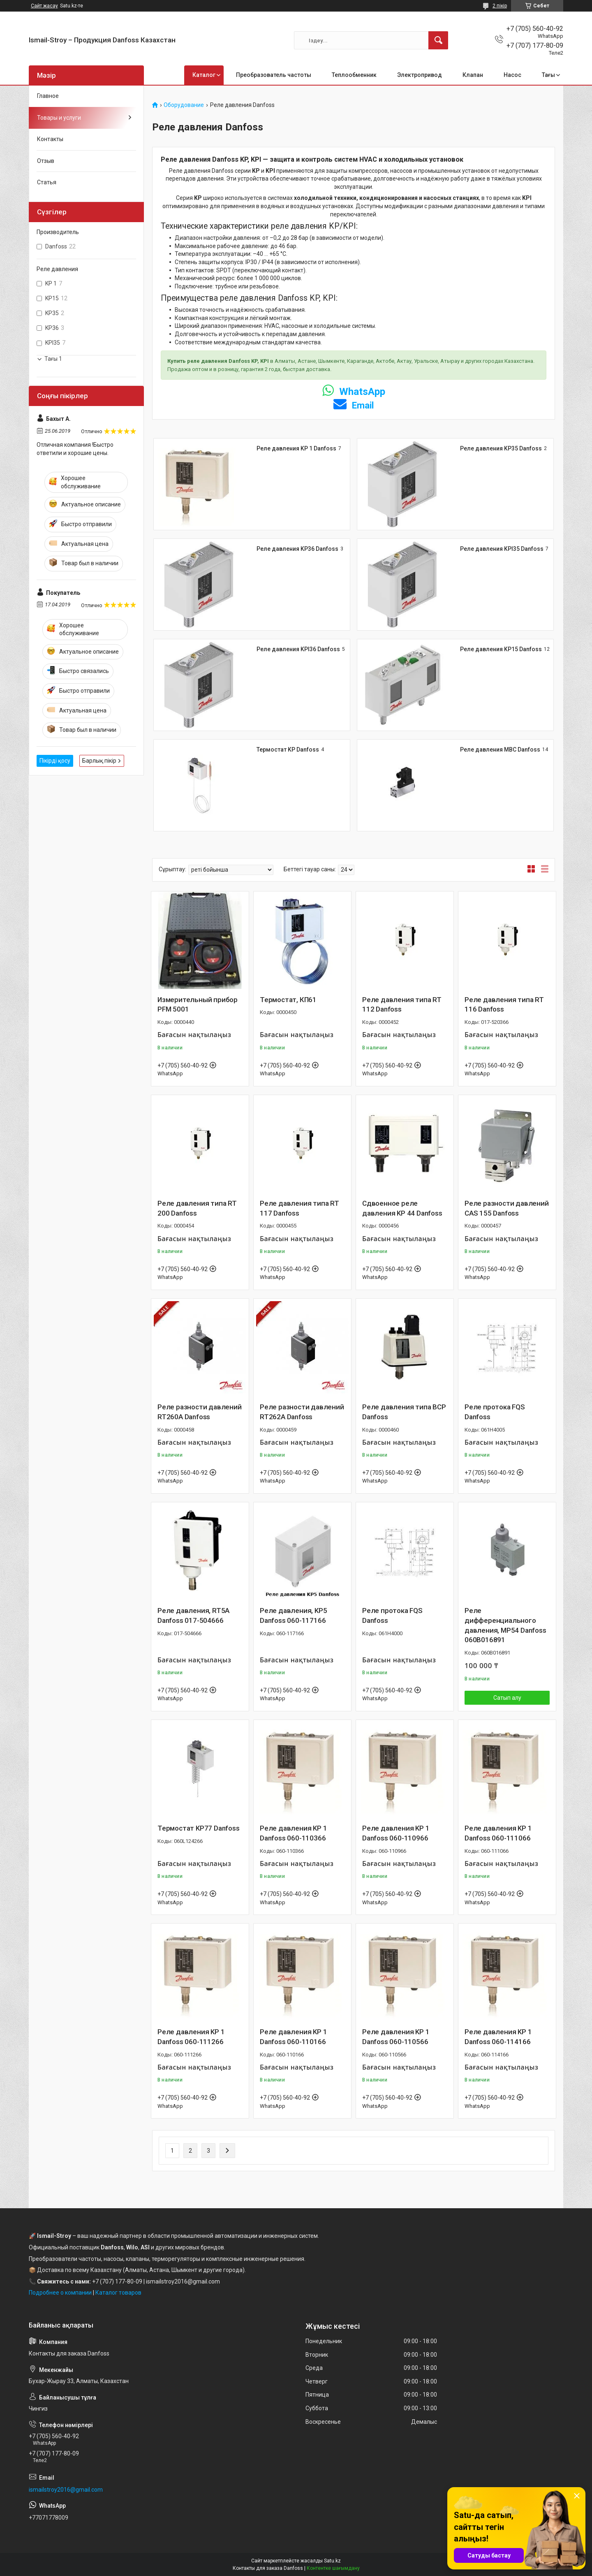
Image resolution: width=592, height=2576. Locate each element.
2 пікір (500, 6)
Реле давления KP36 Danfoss (297, 548)
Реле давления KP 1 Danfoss (296, 448)
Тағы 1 (53, 358)
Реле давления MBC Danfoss (500, 749)
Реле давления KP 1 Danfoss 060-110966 (395, 1833)
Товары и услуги (59, 117)
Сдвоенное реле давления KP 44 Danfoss (402, 1208)
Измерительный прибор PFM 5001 (197, 1005)
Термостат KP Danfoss (288, 749)
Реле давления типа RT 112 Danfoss (402, 1005)
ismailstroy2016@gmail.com (66, 2489)
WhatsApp (353, 391)
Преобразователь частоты (273, 75)
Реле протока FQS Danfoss (495, 1412)
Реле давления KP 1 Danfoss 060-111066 (498, 1833)
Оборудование (184, 105)
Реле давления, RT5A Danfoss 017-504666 (193, 1615)
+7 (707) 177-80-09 (117, 2281)
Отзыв (45, 161)
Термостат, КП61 (288, 1000)
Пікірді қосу (54, 760)
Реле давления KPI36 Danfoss (298, 649)
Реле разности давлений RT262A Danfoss (302, 1412)
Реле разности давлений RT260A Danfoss (199, 1412)
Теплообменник (354, 75)
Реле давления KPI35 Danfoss (501, 548)
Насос (512, 75)
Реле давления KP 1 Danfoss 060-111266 (190, 2037)
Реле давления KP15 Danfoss (501, 649)
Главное (48, 96)
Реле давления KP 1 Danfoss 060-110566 (395, 2037)
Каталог (203, 75)
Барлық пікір (99, 760)
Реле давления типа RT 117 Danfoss (299, 1208)
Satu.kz (332, 2561)
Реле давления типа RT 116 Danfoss (504, 1005)
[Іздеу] (438, 40)
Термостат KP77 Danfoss (198, 1828)
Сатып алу (507, 1697)
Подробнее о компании (60, 2292)
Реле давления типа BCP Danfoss (404, 1412)
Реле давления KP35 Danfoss (501, 448)
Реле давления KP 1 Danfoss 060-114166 (498, 2037)
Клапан (472, 75)
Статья (46, 182)
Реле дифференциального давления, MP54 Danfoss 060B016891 (505, 1625)
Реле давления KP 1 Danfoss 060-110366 (293, 1833)
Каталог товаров (118, 2292)
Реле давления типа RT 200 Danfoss (197, 1208)
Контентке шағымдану (333, 2568)
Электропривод (419, 75)
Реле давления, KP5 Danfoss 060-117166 (293, 1615)
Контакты (50, 139)
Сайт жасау (44, 6)
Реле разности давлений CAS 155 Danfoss (507, 1208)
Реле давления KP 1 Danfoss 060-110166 (293, 2037)
